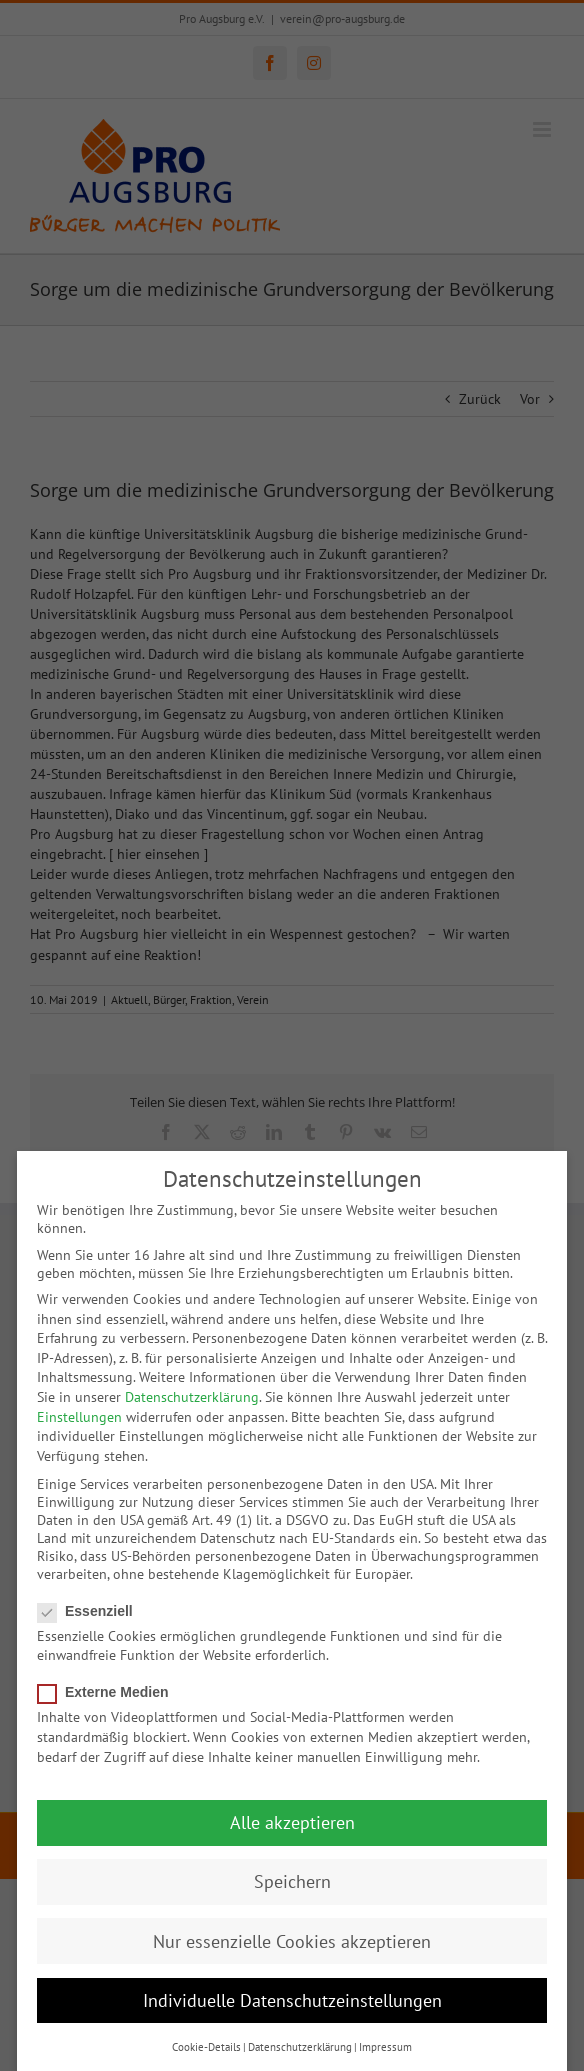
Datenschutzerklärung (192, 1396)
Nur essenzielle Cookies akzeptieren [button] (292, 1939)
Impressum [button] (385, 2046)
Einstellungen (79, 1415)
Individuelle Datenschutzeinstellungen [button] (292, 1998)
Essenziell (93, 1609)
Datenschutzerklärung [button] (300, 2046)
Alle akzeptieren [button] (292, 1821)
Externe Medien (111, 1691)
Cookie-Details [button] (206, 2046)
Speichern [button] (292, 1880)
